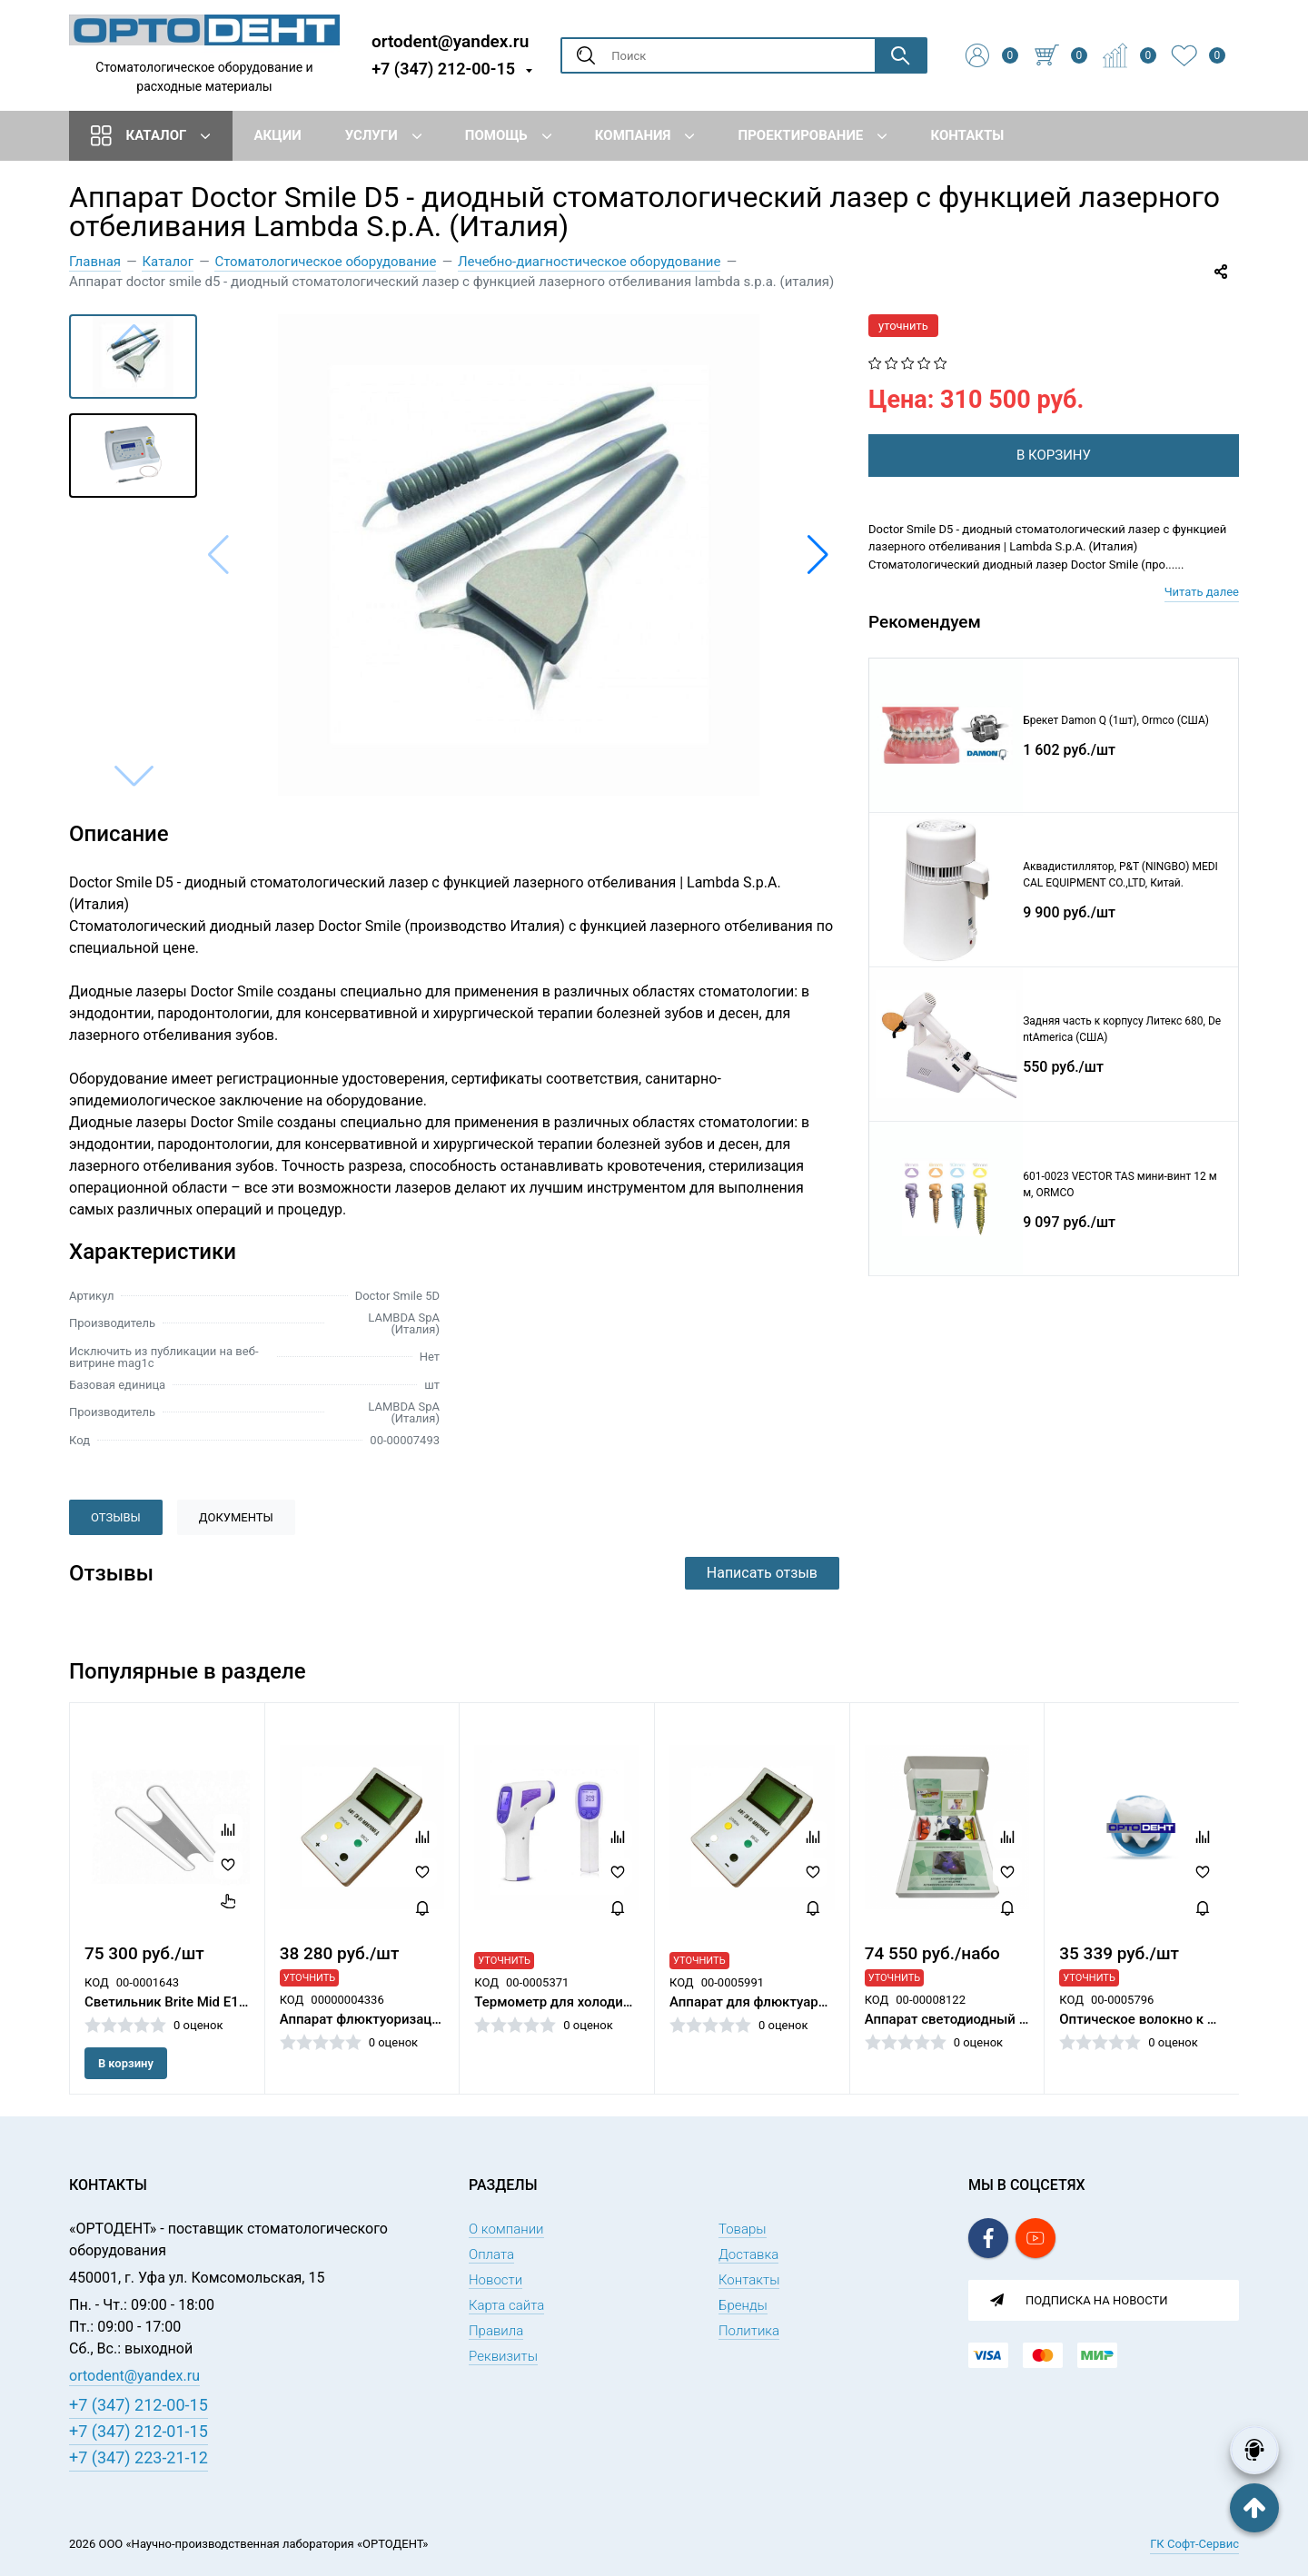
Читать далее (1201, 596)
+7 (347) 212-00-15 (443, 68)
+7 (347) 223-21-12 (138, 2457)
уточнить (903, 325)
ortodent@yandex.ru (450, 40)
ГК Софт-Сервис (1194, 2544)
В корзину (126, 2063)
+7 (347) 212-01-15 (138, 2431)
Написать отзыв (762, 1572)
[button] (818, 555)
